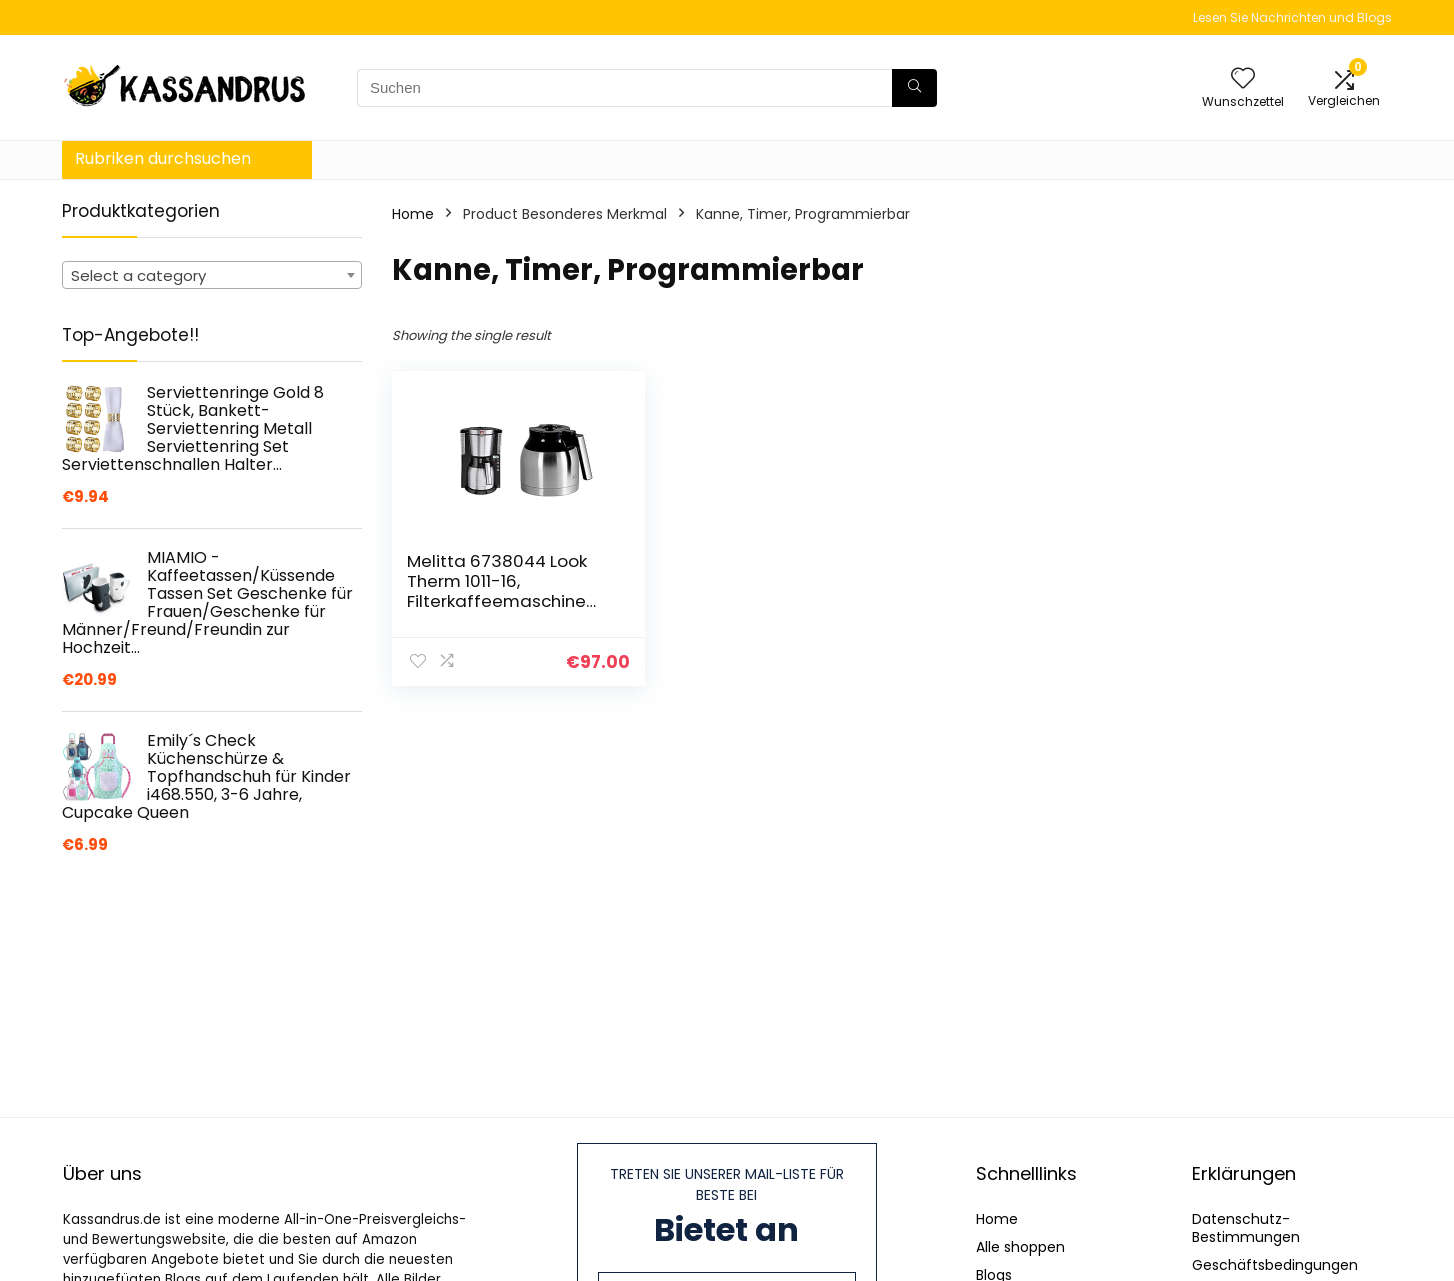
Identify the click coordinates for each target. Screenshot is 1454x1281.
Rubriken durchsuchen (163, 158)
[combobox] (212, 275)
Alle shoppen (1020, 1247)
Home (413, 214)
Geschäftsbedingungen (1275, 1265)
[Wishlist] (1243, 79)
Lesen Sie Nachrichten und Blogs (1292, 17)
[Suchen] (914, 88)
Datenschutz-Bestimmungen (1246, 1228)
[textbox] (212, 276)
